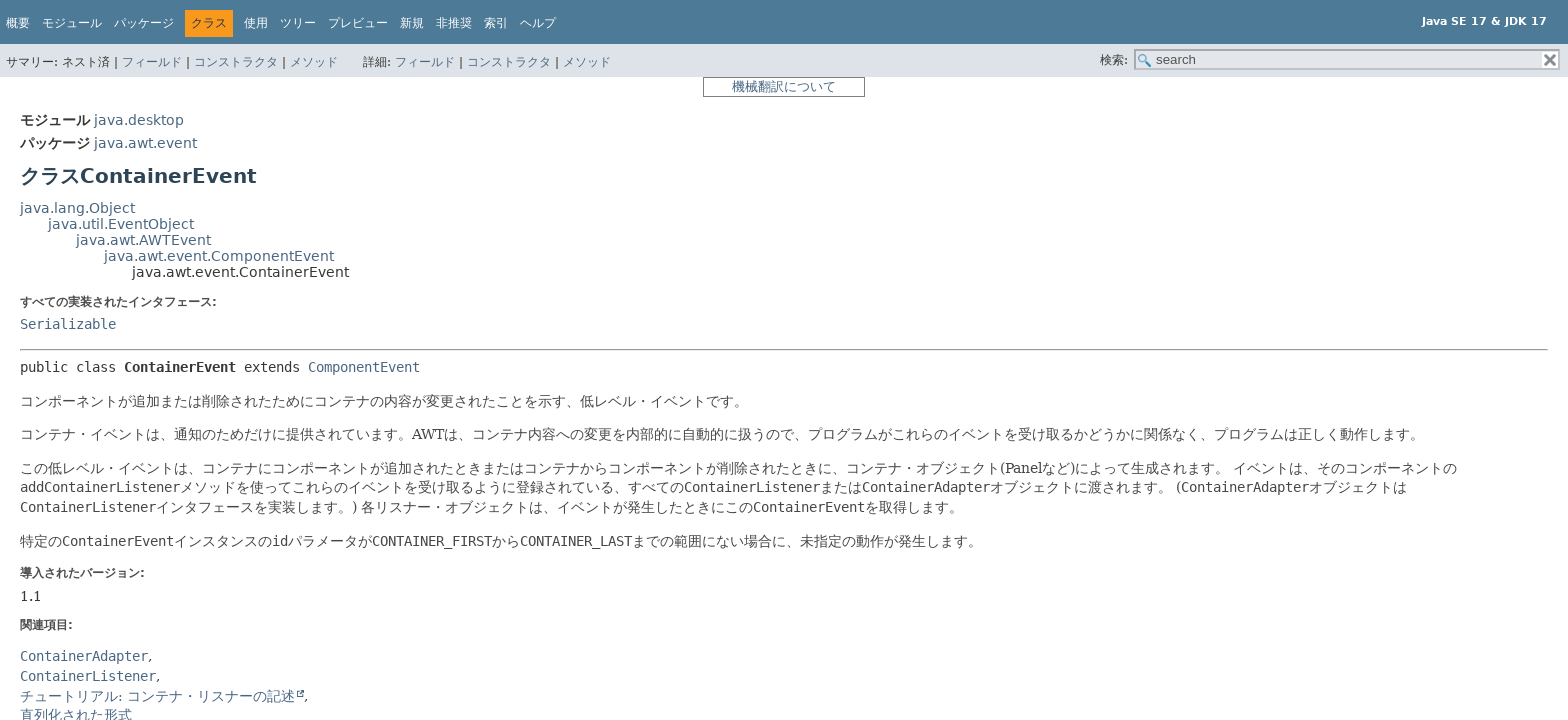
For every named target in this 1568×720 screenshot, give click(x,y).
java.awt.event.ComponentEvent (219, 256)
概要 (18, 23)
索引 (496, 23)
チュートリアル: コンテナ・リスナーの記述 (157, 696)
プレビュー (358, 23)
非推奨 (454, 23)
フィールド (152, 62)
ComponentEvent (364, 367)
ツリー (298, 23)
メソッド (314, 62)
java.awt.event (145, 143)
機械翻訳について (784, 86)
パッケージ (144, 23)
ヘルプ (538, 23)
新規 (412, 23)
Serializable (68, 324)
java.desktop (139, 120)
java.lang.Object (77, 208)
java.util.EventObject (121, 224)
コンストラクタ (236, 62)
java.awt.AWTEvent (143, 240)
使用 (256, 23)
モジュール (72, 23)
